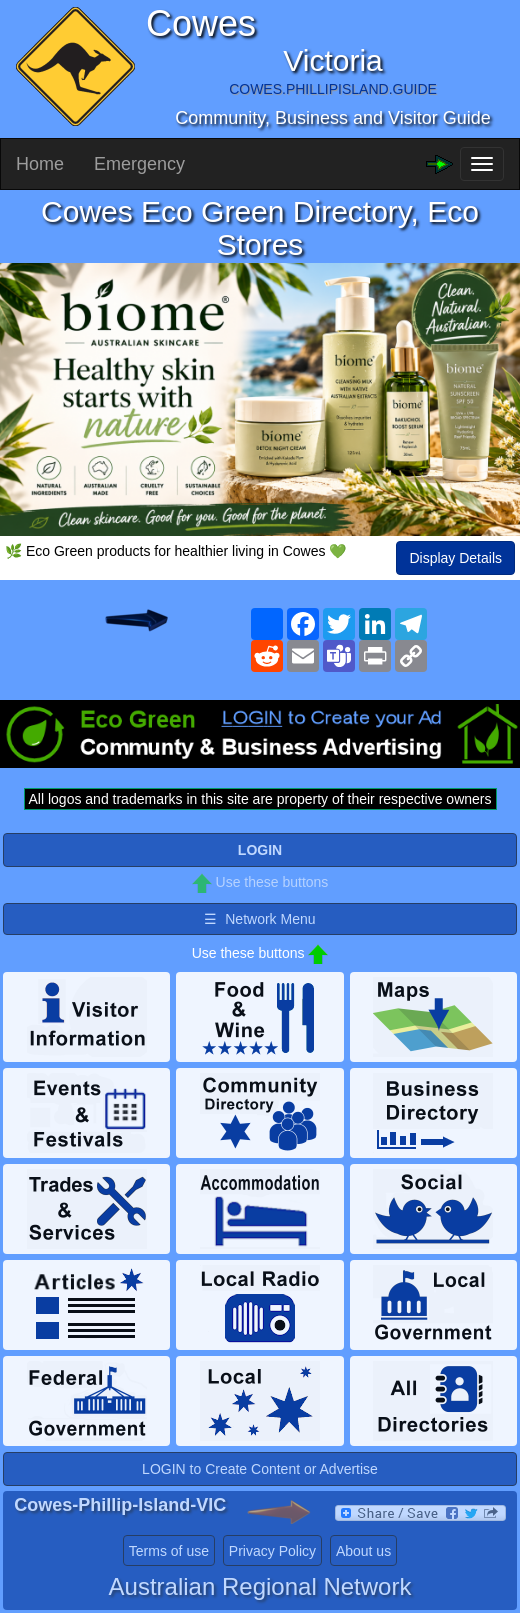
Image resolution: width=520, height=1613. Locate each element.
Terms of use (169, 1551)
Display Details (455, 558)
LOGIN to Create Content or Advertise (260, 1469)
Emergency (139, 164)
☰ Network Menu (259, 919)
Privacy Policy (272, 1551)
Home (40, 164)
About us (363, 1551)
